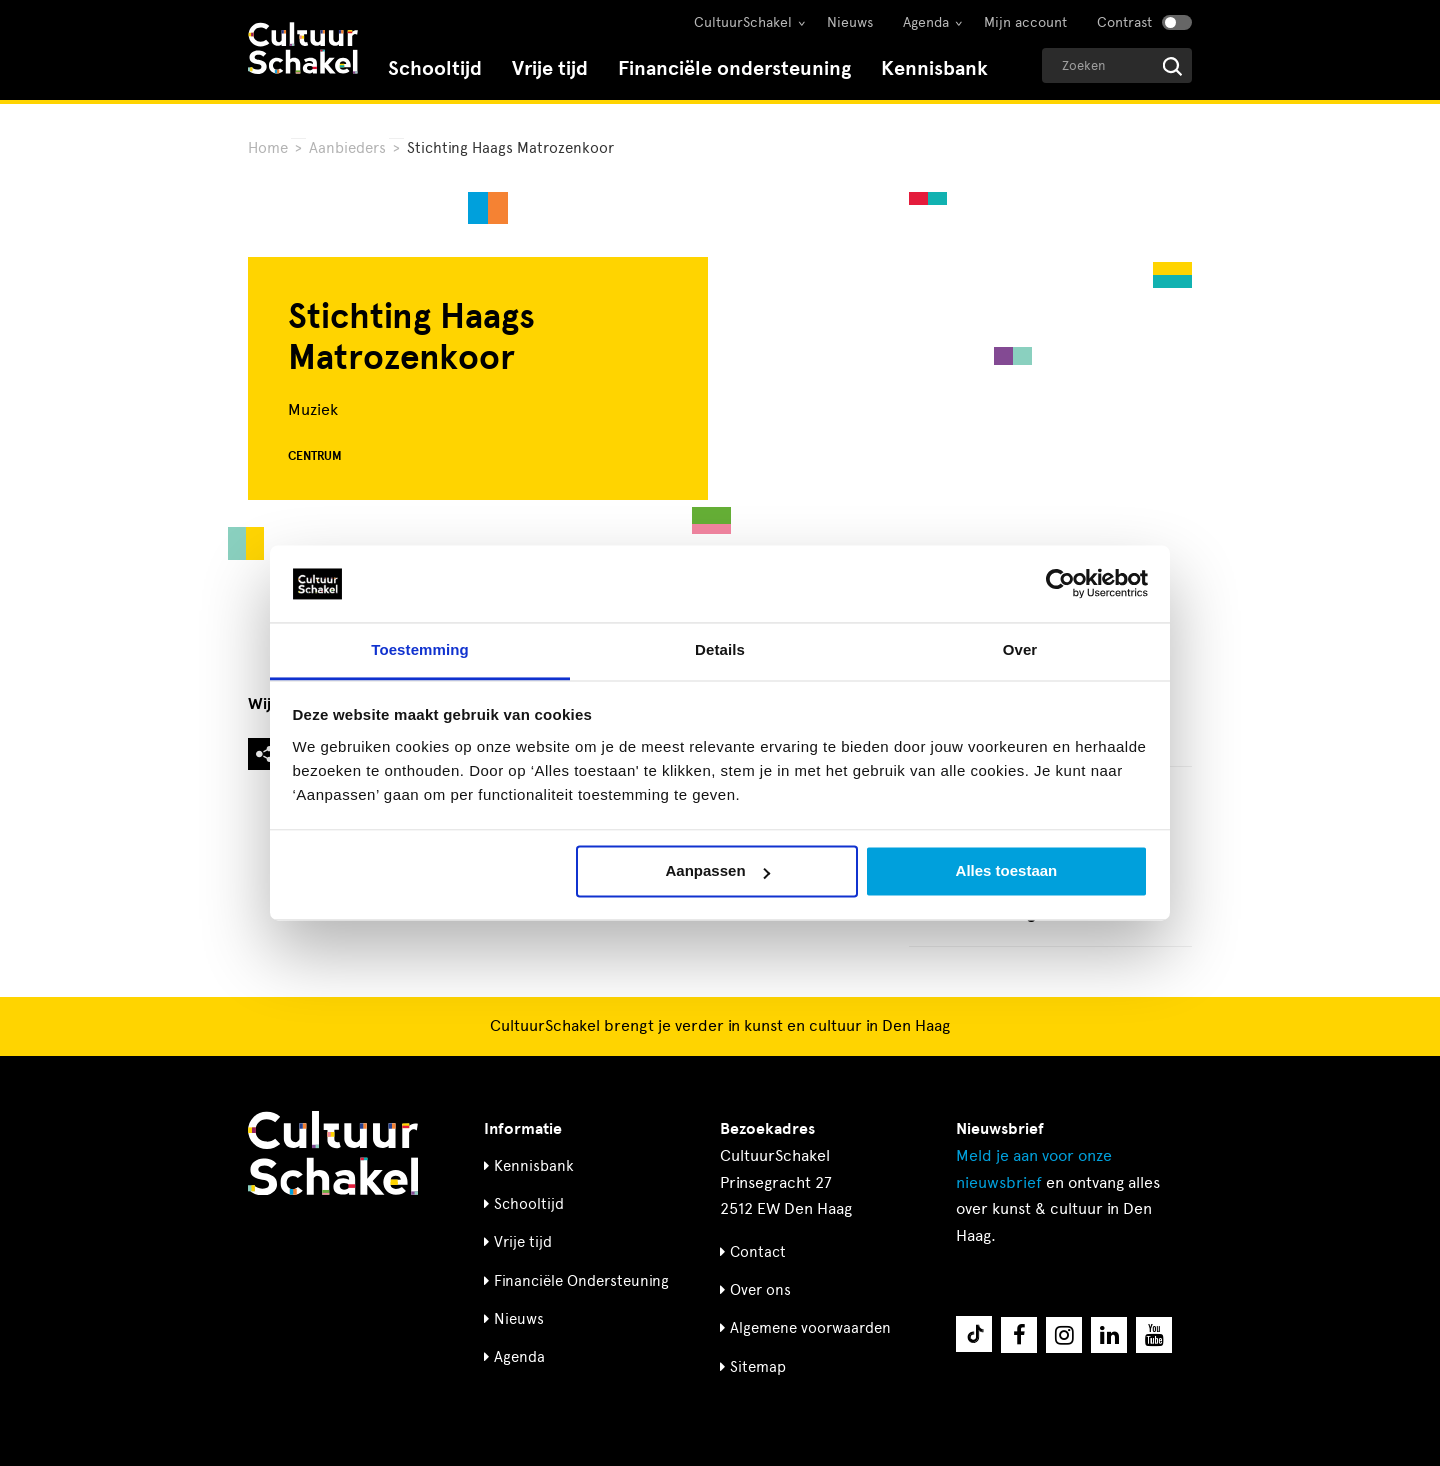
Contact (758, 1252)
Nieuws (850, 22)
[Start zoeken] (1172, 66)
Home (268, 148)
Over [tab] (1020, 649)
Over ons (760, 1290)
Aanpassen (718, 871)
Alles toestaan (1007, 871)
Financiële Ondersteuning (581, 1281)
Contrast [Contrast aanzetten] (1124, 22)
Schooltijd (435, 68)
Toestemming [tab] (420, 649)
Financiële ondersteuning (734, 68)
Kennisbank (934, 68)
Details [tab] (720, 649)
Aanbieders (347, 148)
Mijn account (1025, 22)
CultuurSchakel (743, 22)
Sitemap (758, 1367)
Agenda (926, 22)
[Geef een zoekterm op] (1117, 65)
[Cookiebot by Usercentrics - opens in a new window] (1060, 584)
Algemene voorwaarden (810, 1328)
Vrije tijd (550, 68)
